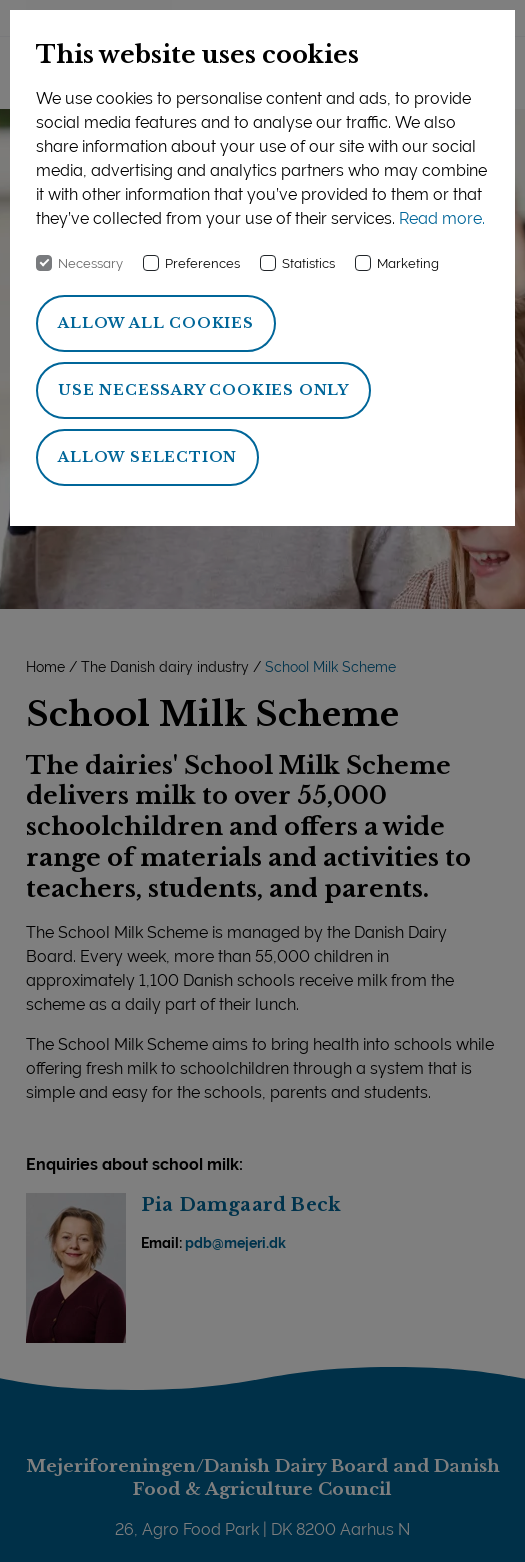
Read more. (442, 218)
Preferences (202, 263)
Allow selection (147, 457)
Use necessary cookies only (203, 390)
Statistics (308, 263)
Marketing (408, 263)
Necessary (90, 263)
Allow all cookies (156, 323)
